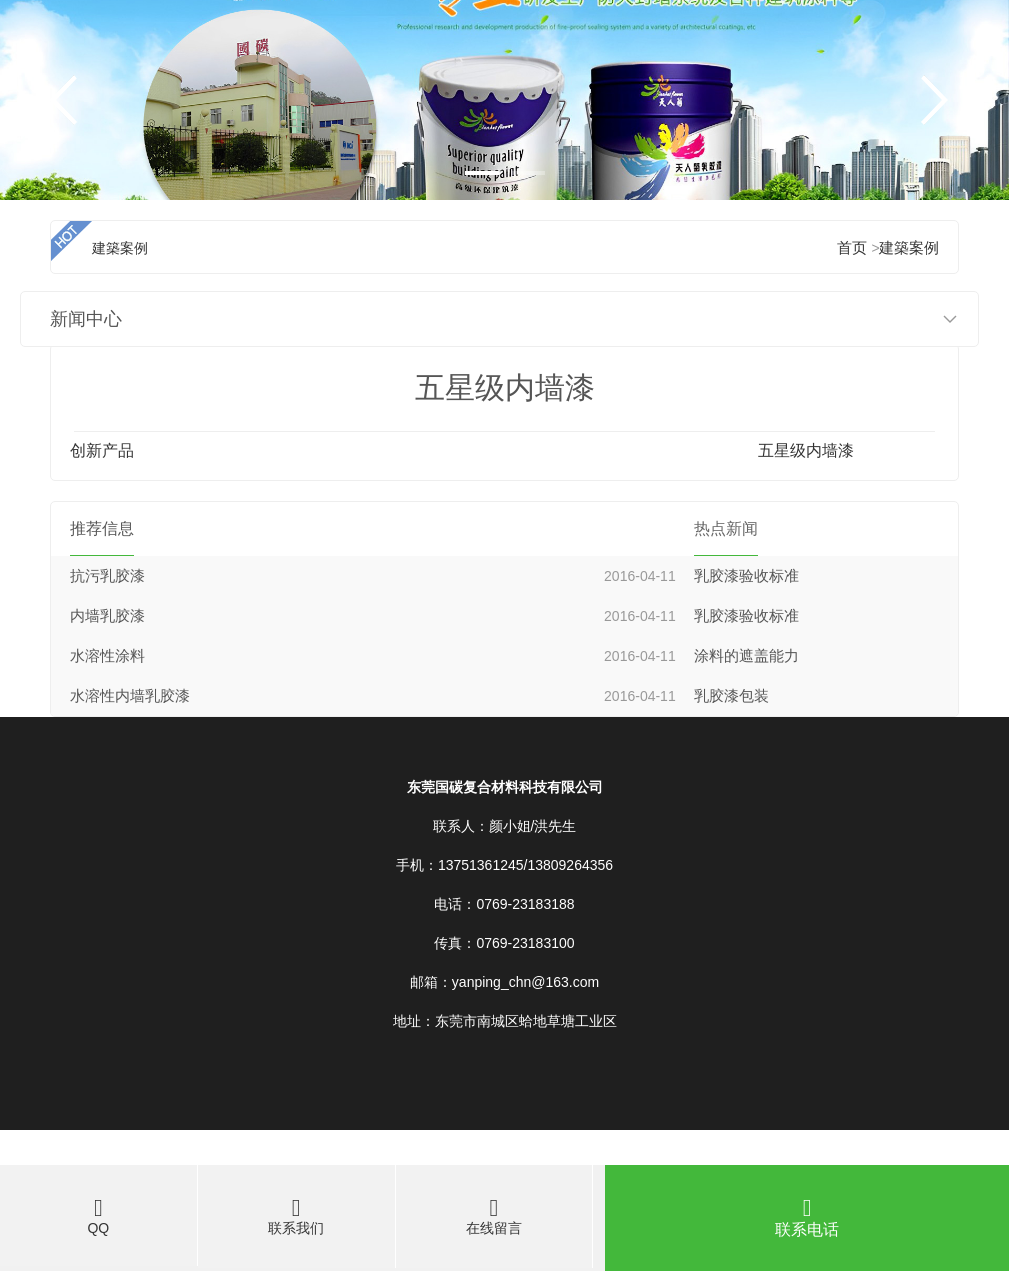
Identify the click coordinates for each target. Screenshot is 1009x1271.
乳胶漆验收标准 (746, 576)
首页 (852, 248)
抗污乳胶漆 (107, 576)
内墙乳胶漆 (107, 616)
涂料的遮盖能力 (746, 656)
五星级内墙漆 (806, 450)
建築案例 (909, 248)
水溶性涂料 (107, 656)
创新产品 (102, 450)
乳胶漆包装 (731, 696)
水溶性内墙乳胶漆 (130, 696)
